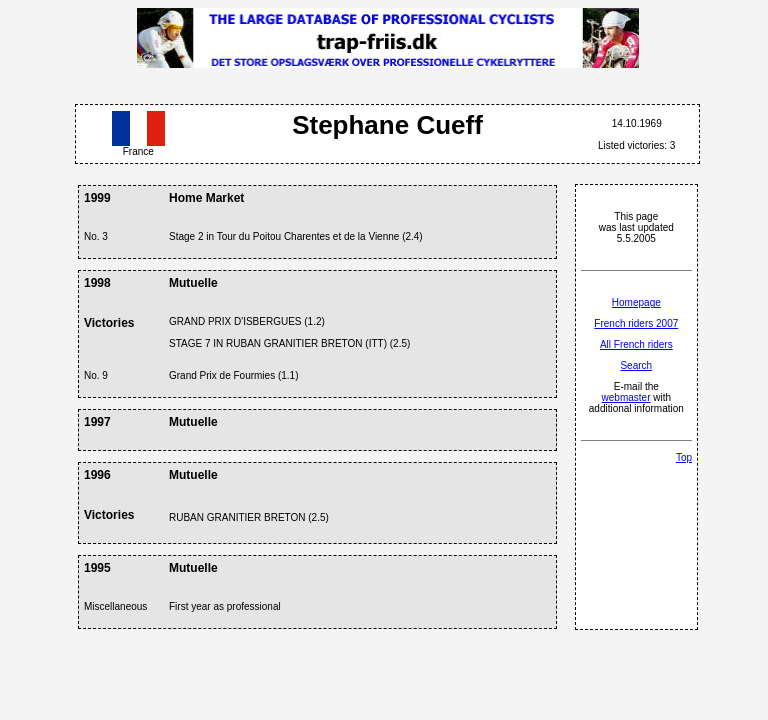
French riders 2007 (636, 323)
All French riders (636, 344)
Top (684, 457)
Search (636, 365)
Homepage (636, 302)
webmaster (626, 397)
